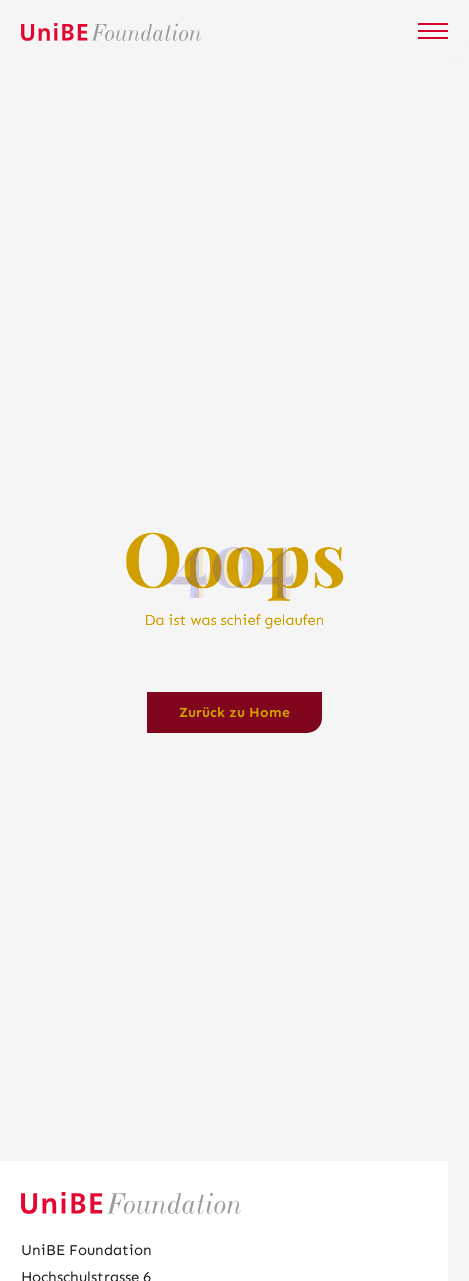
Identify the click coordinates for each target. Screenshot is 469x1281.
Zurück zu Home (234, 712)
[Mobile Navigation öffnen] (433, 31)
